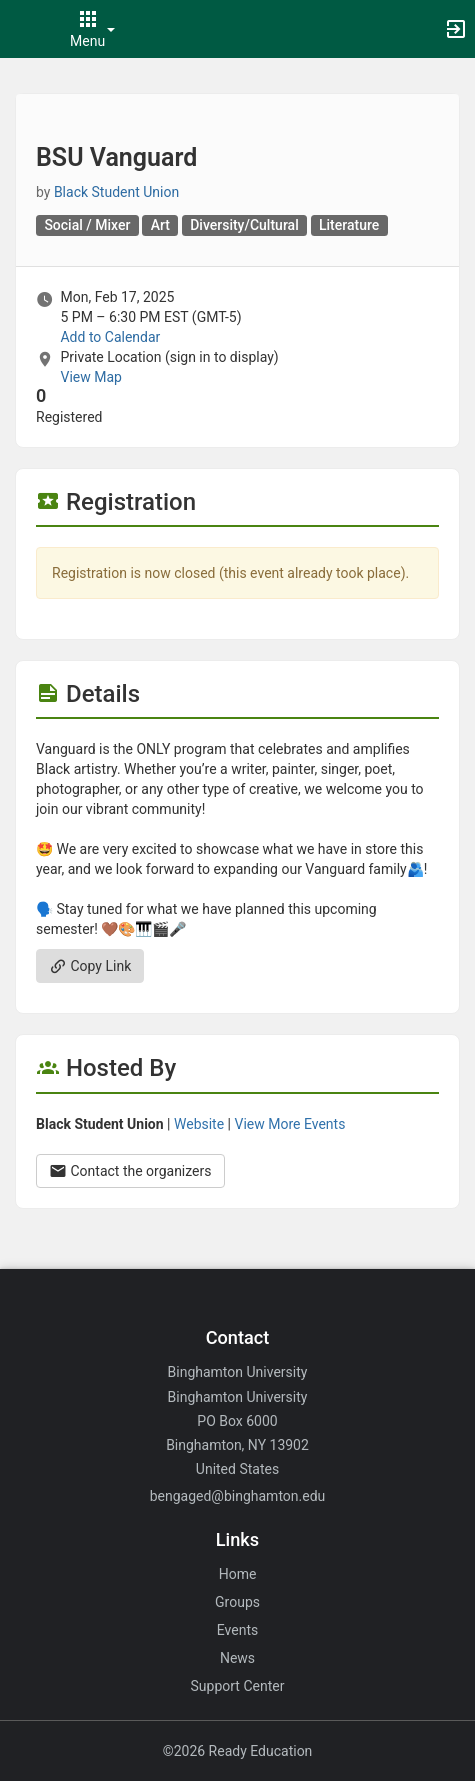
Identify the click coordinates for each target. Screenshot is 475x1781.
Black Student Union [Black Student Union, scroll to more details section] (116, 192)
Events (237, 1630)
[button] (25, 29)
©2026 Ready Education (238, 1751)
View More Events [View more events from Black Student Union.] (290, 1124)
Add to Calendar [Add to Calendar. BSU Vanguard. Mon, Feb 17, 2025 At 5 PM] (110, 337)
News (237, 1658)
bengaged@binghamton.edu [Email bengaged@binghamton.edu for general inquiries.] (238, 1496)
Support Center (238, 1686)
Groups (237, 1602)
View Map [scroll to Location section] (90, 377)
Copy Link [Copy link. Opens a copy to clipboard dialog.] (90, 966)
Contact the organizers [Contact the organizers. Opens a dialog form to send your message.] (130, 1171)
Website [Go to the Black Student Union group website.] (199, 1124)
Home (238, 1574)
